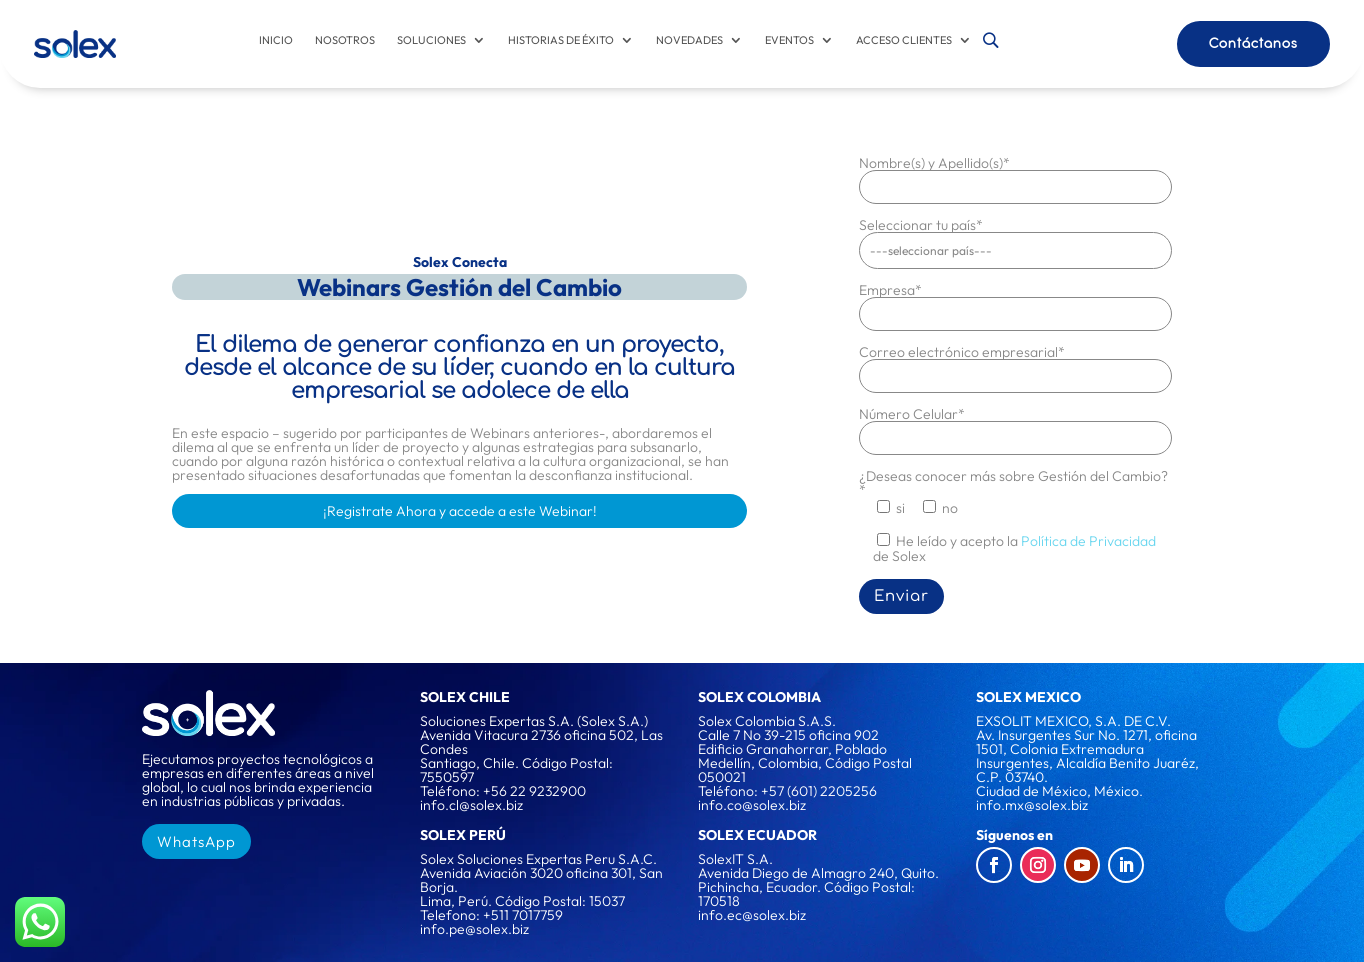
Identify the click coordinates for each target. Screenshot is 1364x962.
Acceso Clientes (904, 40)
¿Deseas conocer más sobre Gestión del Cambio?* (1013, 482)
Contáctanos (1253, 43)
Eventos (789, 40)
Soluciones (431, 40)
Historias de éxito (561, 40)
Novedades (689, 40)
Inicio (276, 40)
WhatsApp (196, 840)
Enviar (901, 595)
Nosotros (345, 40)
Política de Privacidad (1088, 540)
